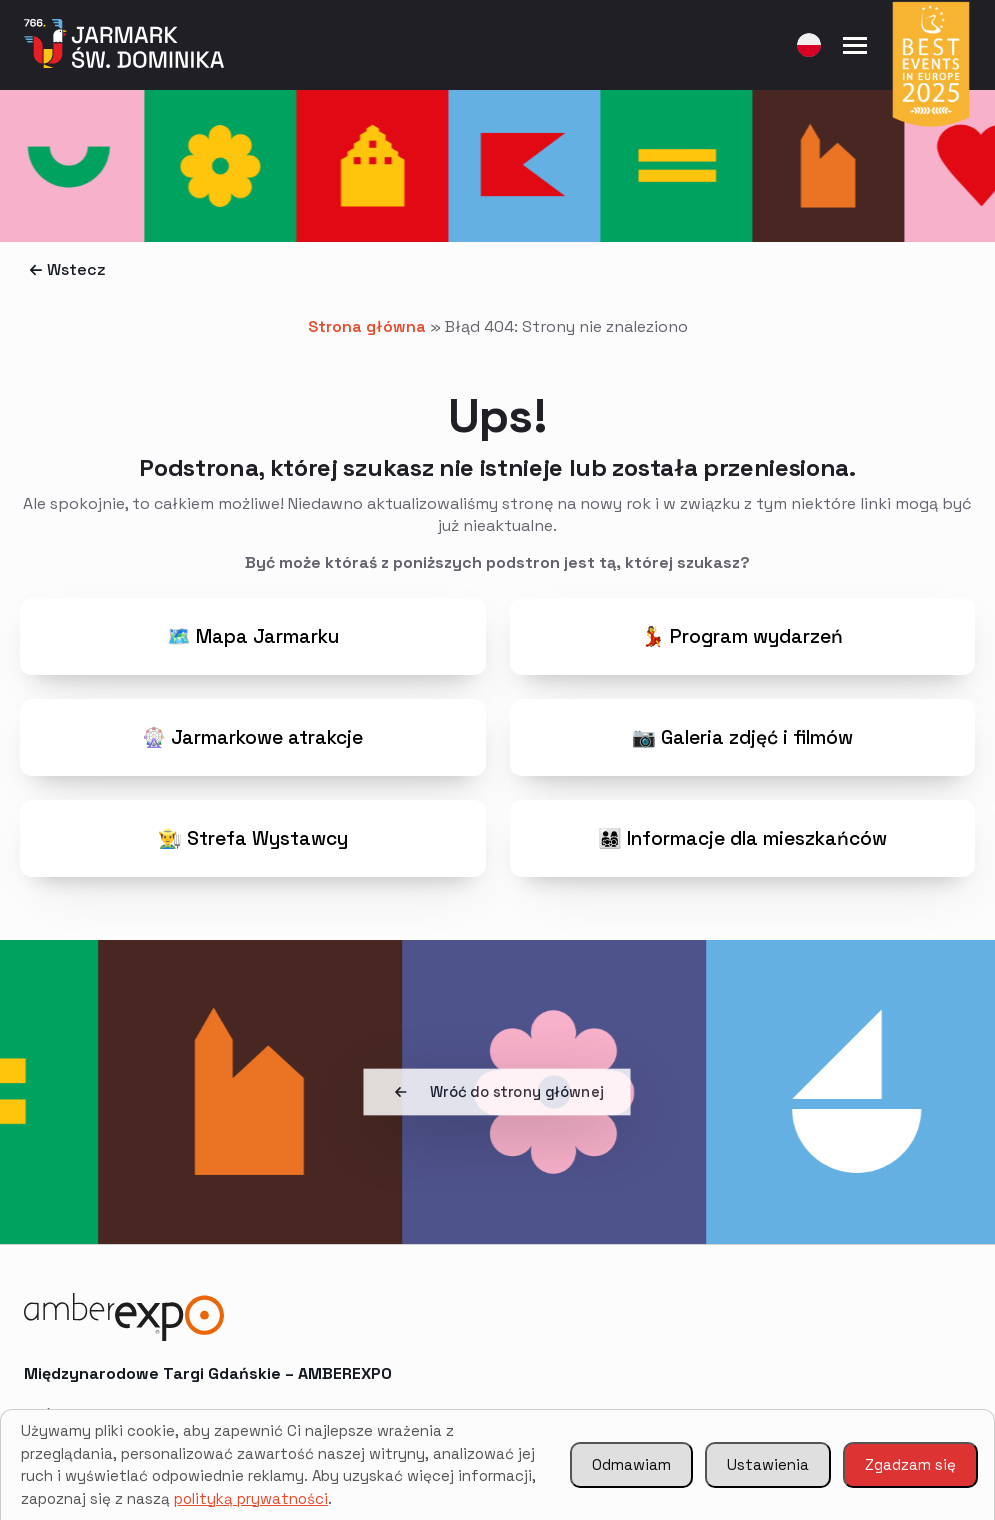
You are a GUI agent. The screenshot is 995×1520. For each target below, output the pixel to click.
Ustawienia (768, 1464)
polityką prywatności (251, 1498)
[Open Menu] (855, 45)
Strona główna (367, 326)
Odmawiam (631, 1464)
